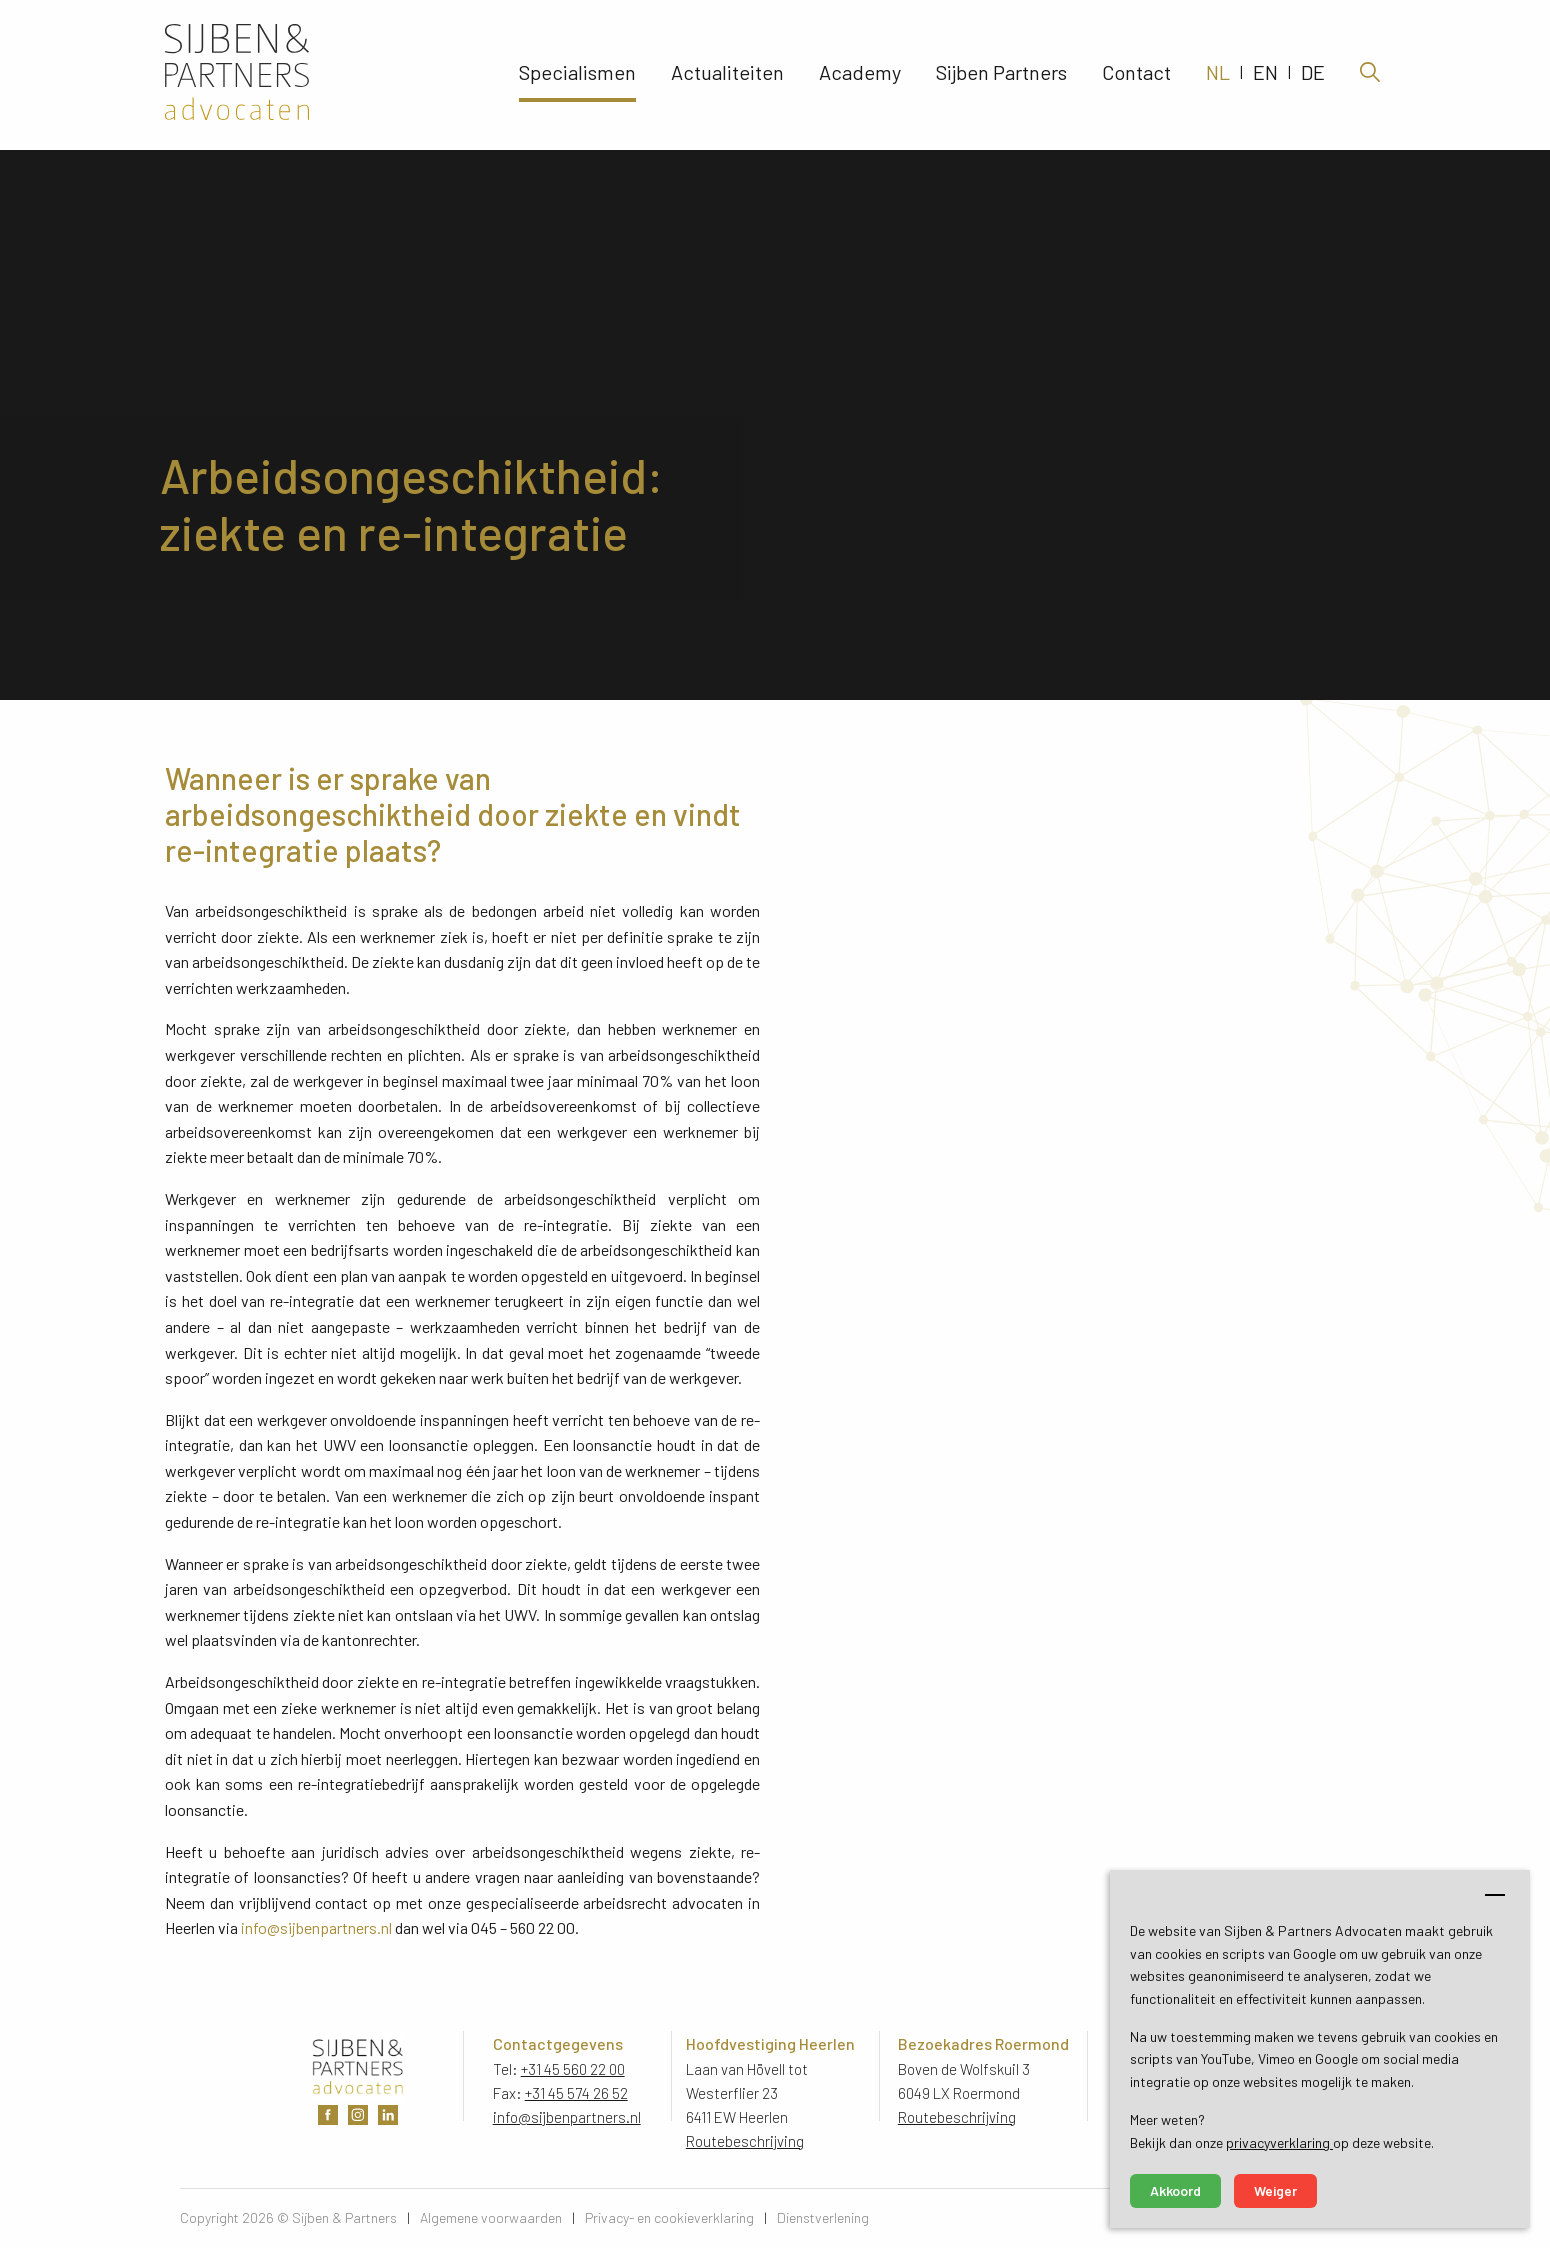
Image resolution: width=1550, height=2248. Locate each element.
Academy (860, 75)
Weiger (1275, 2190)
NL (1218, 75)
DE (1313, 75)
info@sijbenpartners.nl (316, 1927)
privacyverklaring (1279, 2142)
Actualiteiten (727, 75)
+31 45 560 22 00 (573, 2069)
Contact (1136, 75)
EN (1265, 75)
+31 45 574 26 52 (576, 2093)
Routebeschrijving (745, 2141)
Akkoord (1175, 2190)
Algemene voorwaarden (491, 2217)
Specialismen (577, 75)
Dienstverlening (823, 2217)
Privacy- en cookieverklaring (669, 2217)
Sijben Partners (1001, 75)
